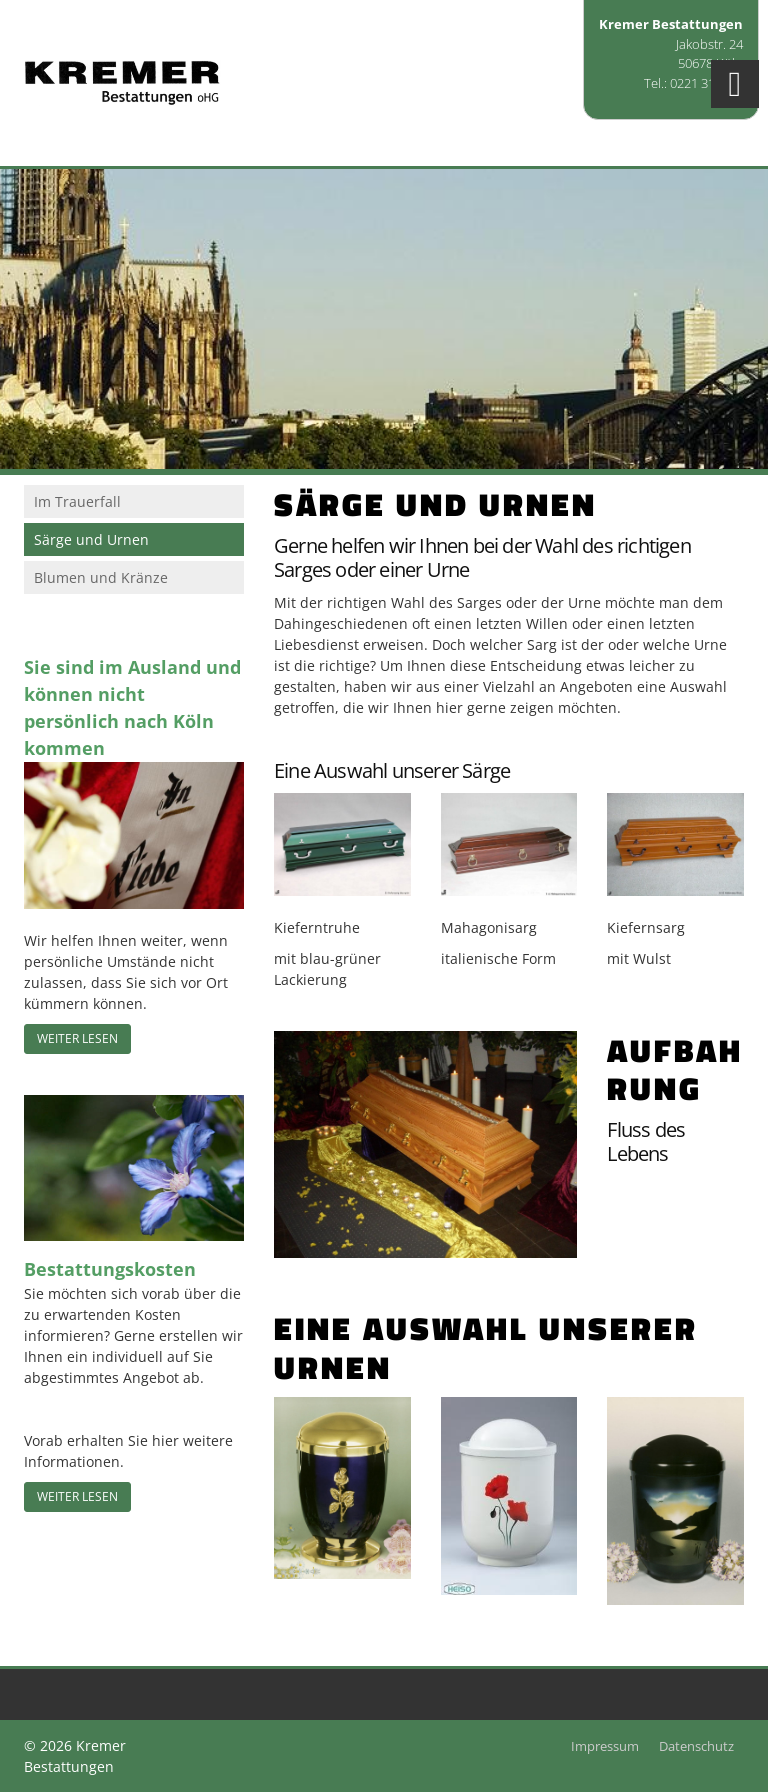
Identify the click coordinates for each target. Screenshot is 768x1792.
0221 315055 (706, 83)
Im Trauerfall (77, 501)
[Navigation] (735, 84)
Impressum (605, 1746)
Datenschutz (696, 1746)
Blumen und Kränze (101, 577)
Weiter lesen (77, 1038)
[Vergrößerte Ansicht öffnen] (342, 844)
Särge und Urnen (91, 539)
